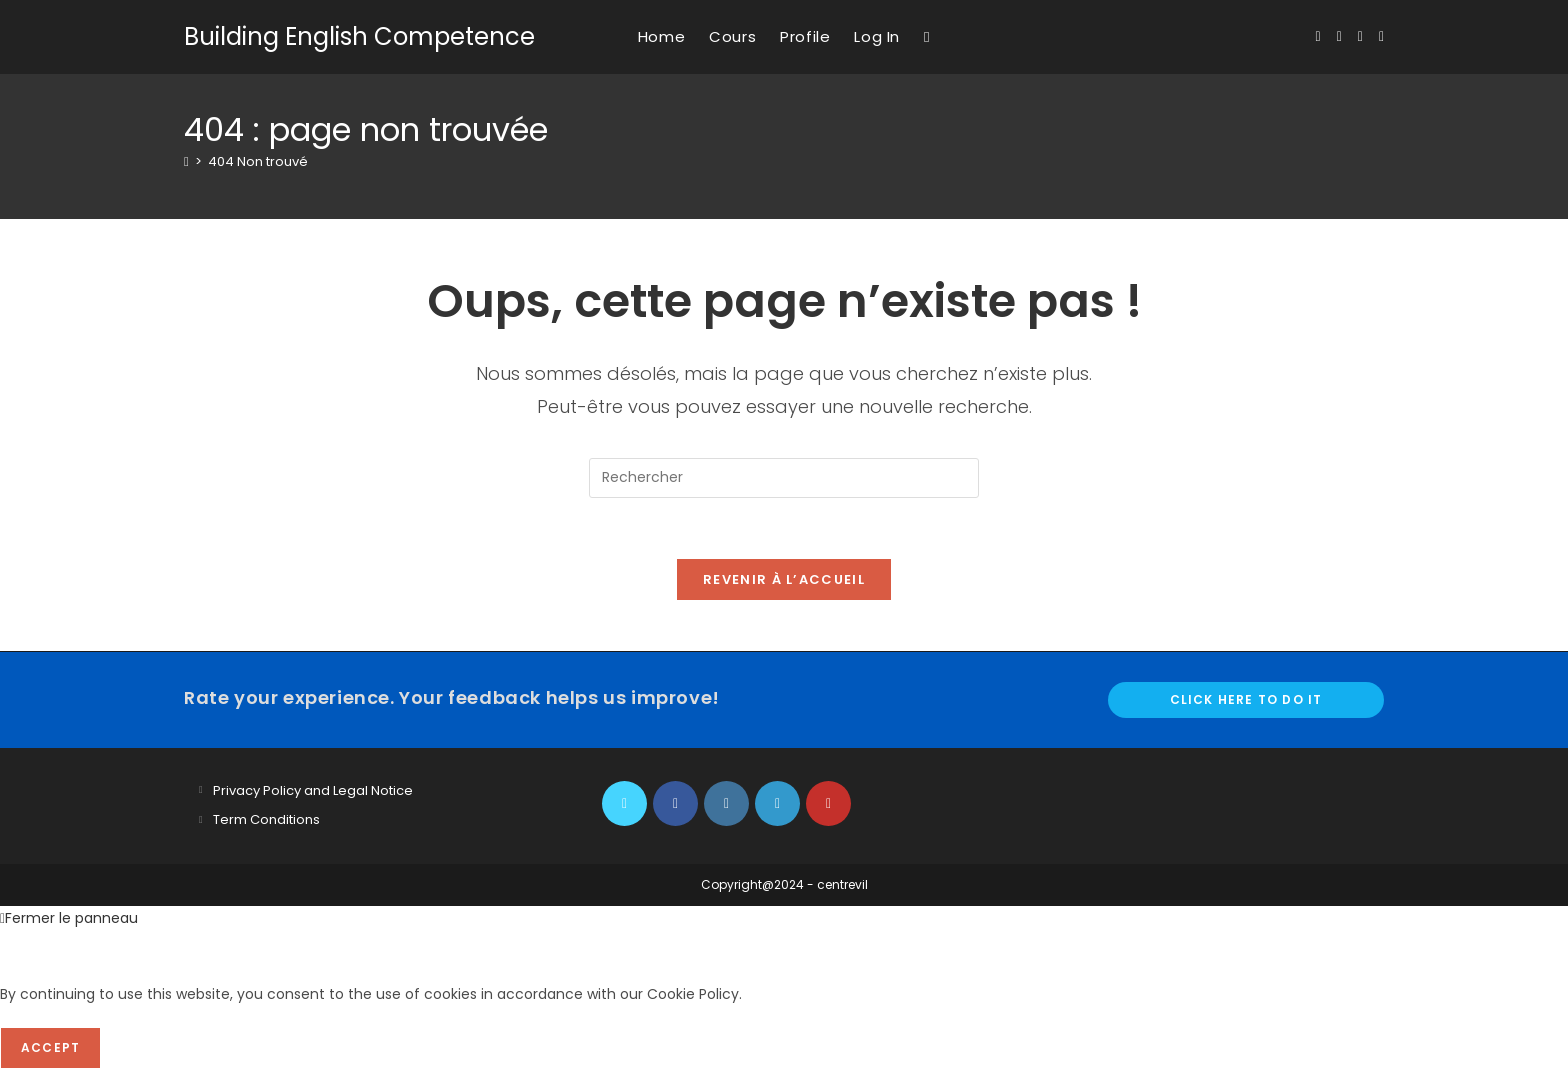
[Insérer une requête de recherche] (784, 478)
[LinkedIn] (777, 803)
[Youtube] (828, 803)
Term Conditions (266, 819)
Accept (50, 1047)
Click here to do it (1246, 699)
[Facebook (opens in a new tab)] (1339, 36)
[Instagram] (726, 803)
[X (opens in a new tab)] (1318, 36)
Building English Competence (359, 36)
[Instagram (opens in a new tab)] (1360, 36)
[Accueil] (186, 161)
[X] (624, 803)
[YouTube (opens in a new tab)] (1381, 36)
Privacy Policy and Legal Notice (313, 790)
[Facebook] (675, 803)
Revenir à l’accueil (784, 579)
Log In (877, 36)
